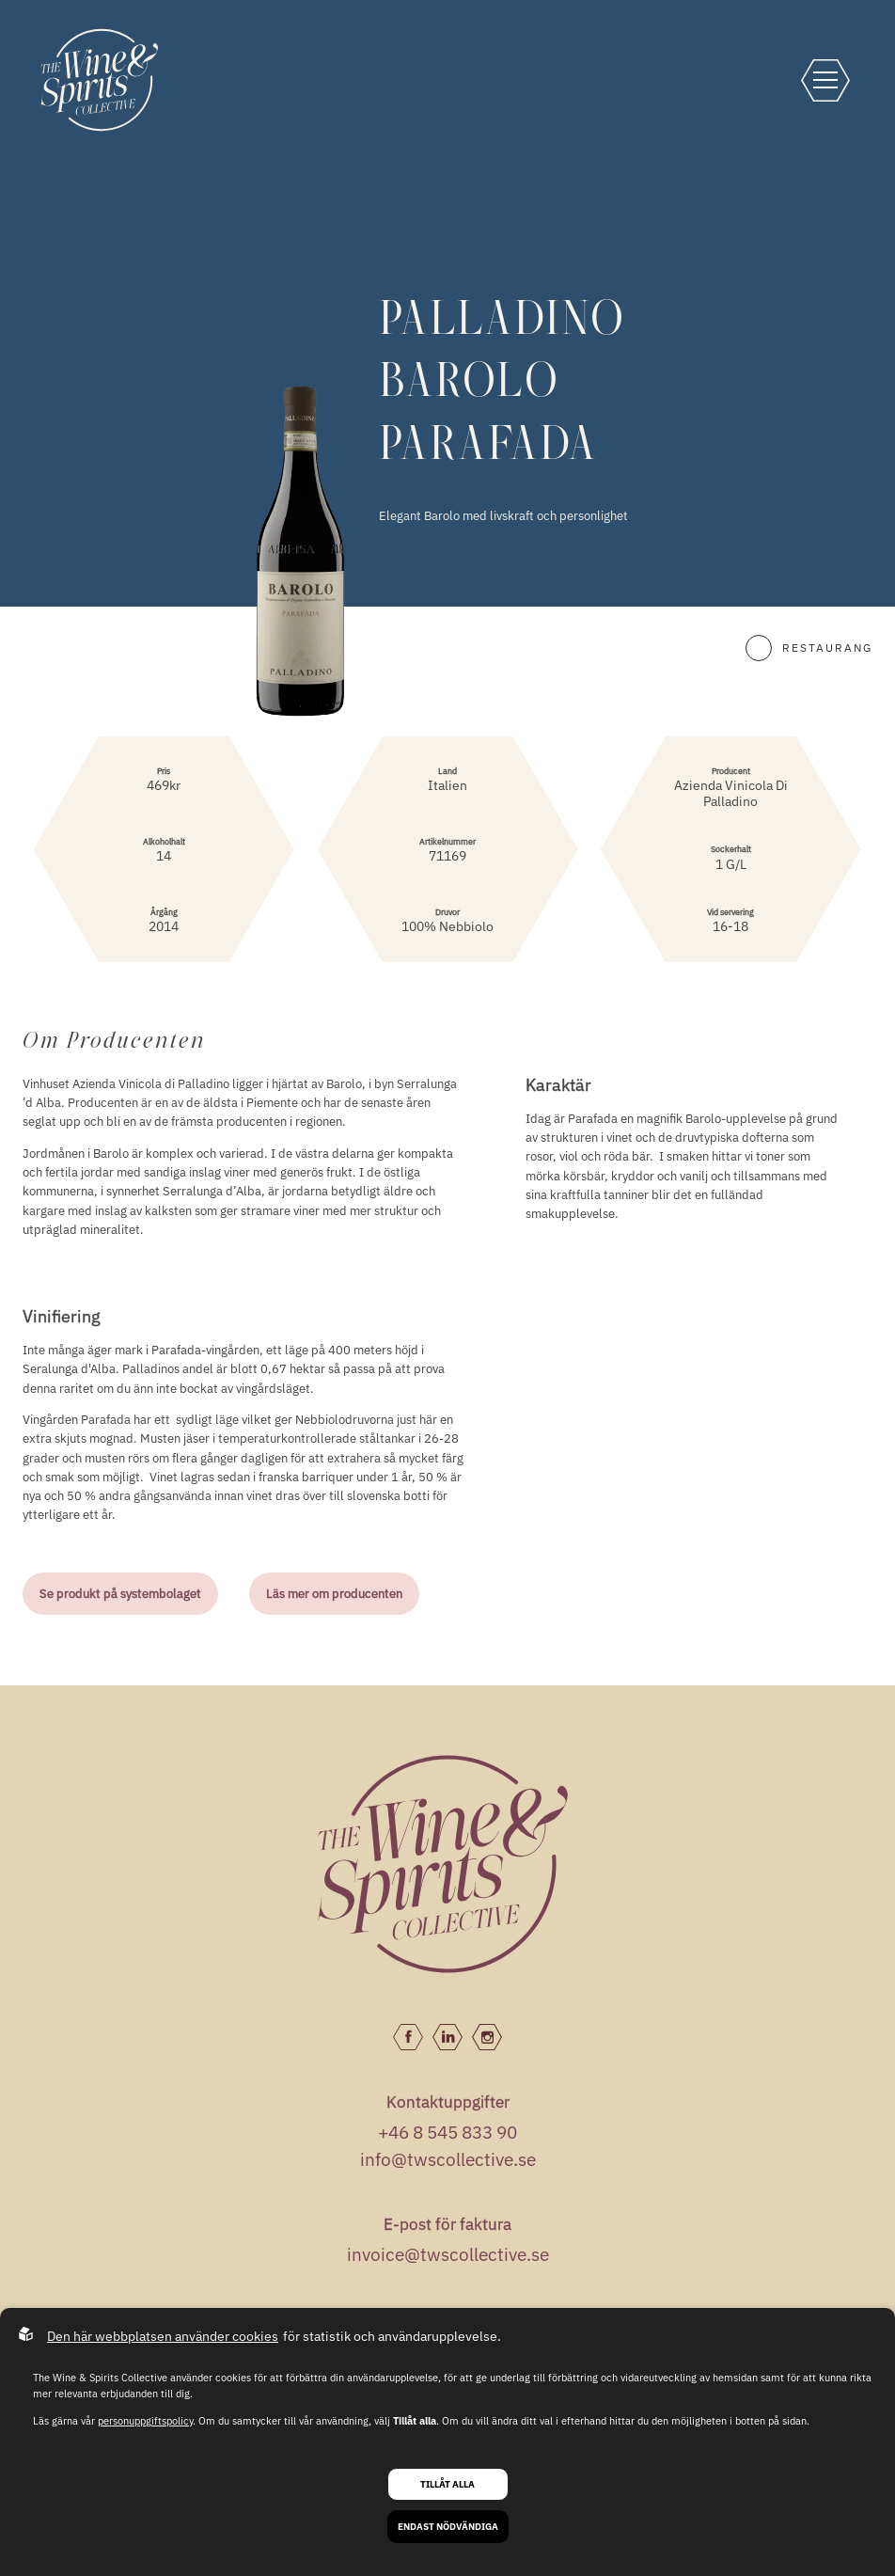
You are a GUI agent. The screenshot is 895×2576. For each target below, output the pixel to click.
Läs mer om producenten (334, 1593)
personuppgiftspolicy (145, 2420)
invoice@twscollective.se (448, 2254)
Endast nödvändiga (448, 2527)
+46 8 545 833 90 (447, 2132)
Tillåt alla (447, 2484)
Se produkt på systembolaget (120, 1593)
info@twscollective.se (448, 2159)
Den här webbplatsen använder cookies (162, 2336)
